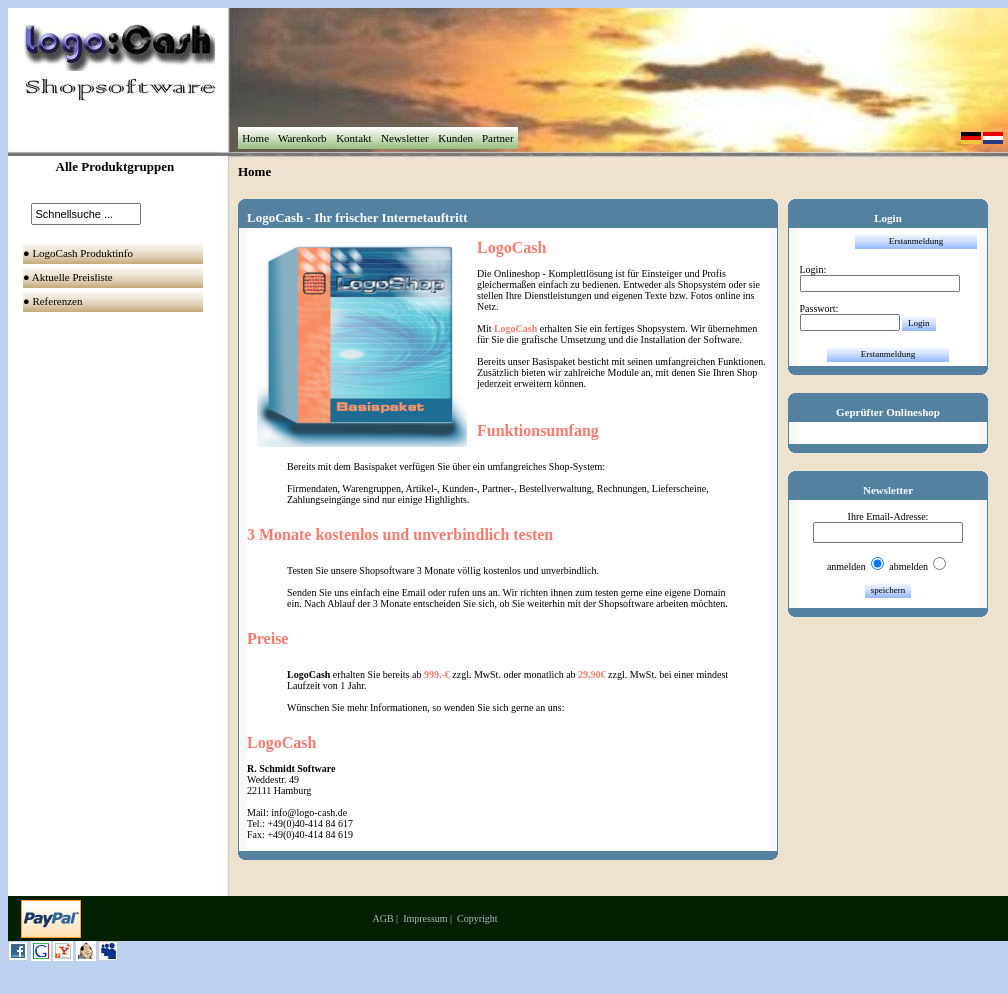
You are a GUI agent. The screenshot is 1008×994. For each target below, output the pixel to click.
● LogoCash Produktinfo (79, 253)
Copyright (477, 918)
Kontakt (353, 138)
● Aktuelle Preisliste (69, 277)
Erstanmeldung (916, 241)
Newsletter (404, 138)
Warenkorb (302, 138)
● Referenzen (54, 301)
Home (255, 138)
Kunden (455, 138)
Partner (497, 138)
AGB (382, 918)
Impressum (425, 918)
